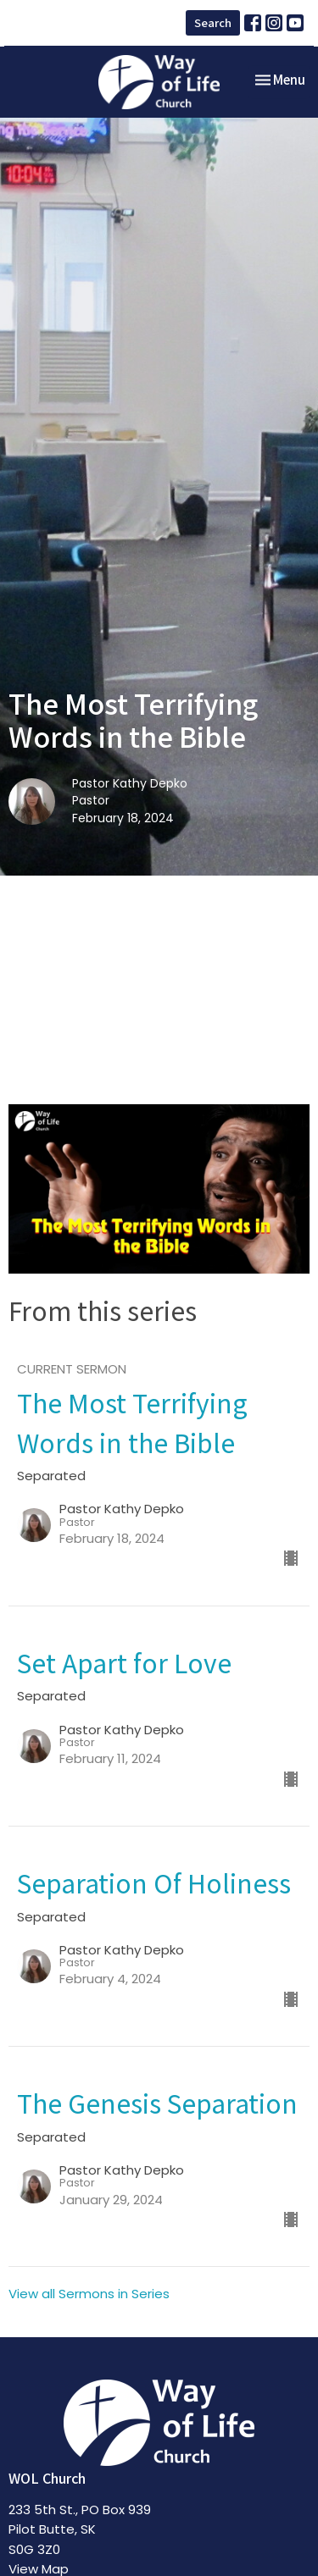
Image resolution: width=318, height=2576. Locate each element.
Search (213, 22)
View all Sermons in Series (89, 2293)
